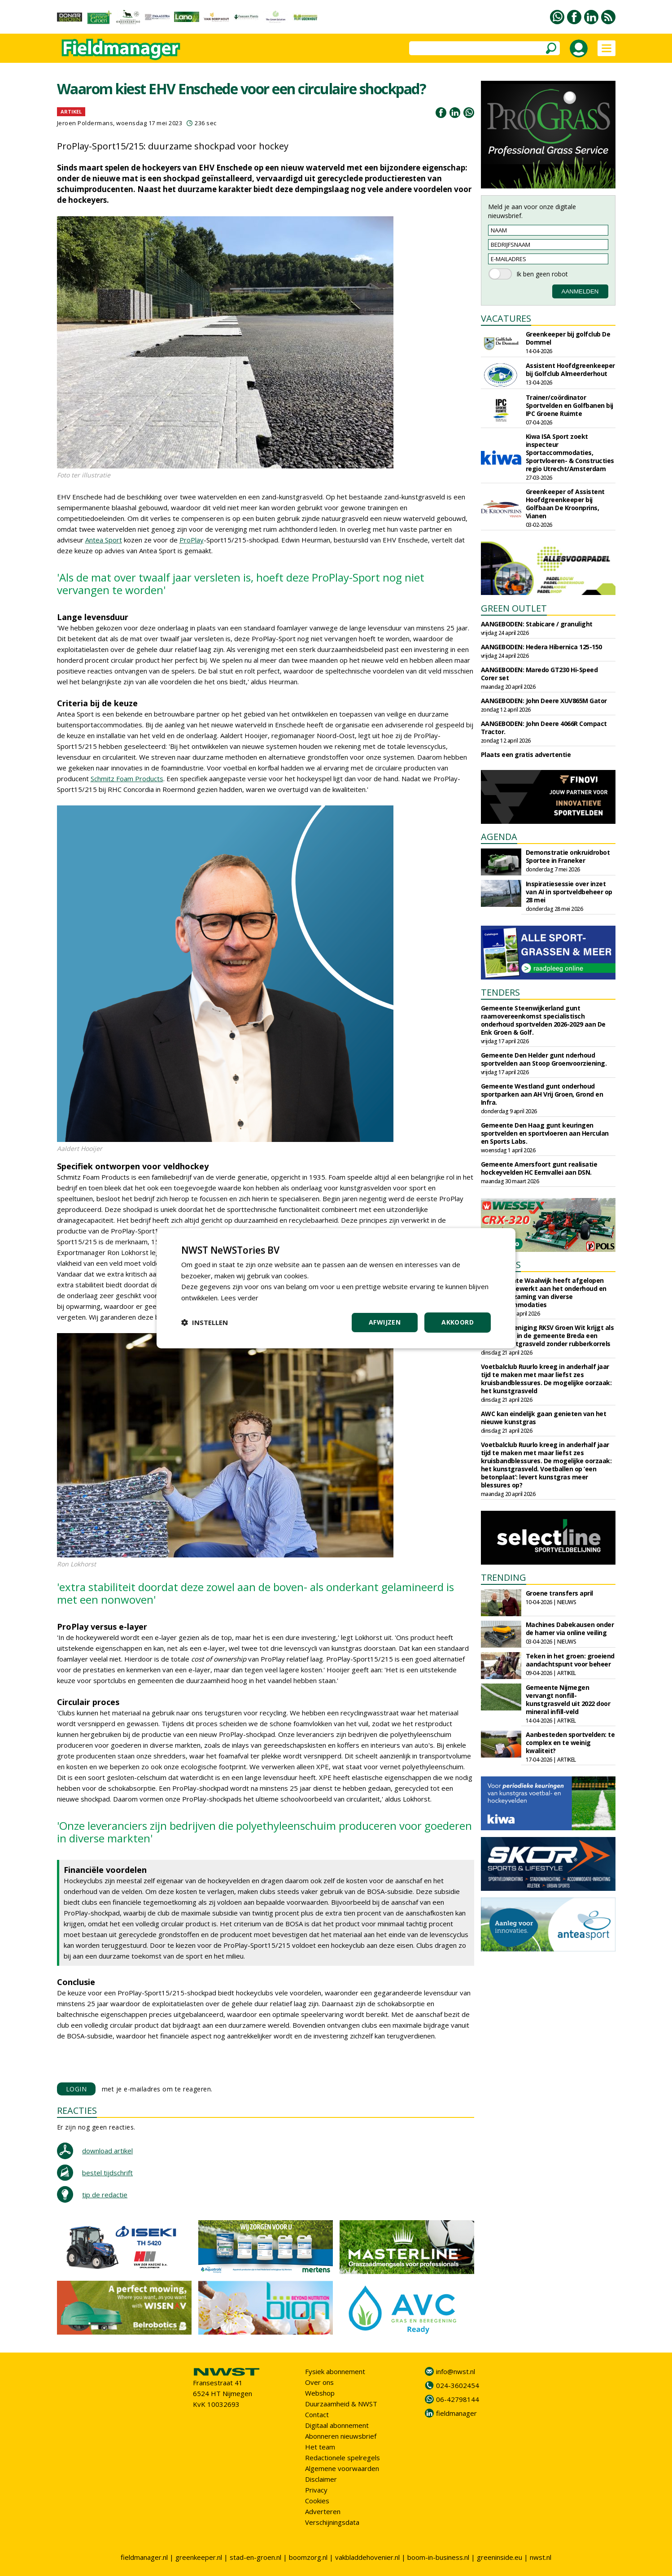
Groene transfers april (559, 1593)
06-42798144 (457, 2399)
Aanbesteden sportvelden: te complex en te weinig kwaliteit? (570, 1742)
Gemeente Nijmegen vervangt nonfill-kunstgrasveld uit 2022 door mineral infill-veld (568, 1699)
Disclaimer (321, 2479)
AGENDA (499, 837)
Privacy (316, 2489)
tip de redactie (104, 2194)
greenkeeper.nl (198, 2557)
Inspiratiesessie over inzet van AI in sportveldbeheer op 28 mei (569, 891)
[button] (204, 1322)
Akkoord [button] (457, 1322)
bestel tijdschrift (107, 2172)
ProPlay (191, 539)
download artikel (107, 2150)
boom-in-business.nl (438, 2557)
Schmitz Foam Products (127, 778)
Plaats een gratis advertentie (526, 754)
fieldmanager (456, 2413)
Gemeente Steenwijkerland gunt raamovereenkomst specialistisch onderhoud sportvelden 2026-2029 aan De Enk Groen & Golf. (543, 1020)
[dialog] (336, 1288)
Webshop (320, 2392)
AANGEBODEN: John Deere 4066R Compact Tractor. (544, 727)
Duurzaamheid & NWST (341, 2403)
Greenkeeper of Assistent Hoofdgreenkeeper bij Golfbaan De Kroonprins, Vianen (565, 503)
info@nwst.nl (455, 2371)
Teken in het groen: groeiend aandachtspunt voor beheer (570, 1660)
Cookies (317, 2500)
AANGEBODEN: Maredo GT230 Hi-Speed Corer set (539, 673)
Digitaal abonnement (337, 2425)
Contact (317, 2414)
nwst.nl (540, 2557)
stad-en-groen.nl (255, 2557)
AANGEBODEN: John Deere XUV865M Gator (544, 700)
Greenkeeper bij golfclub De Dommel (568, 338)
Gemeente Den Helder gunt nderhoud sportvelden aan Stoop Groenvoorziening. (544, 1059)
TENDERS (500, 992)
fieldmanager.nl (144, 2557)
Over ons (319, 2382)
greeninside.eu (499, 2557)
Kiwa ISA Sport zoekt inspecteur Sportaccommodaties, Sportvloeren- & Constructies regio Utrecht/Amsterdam (570, 452)
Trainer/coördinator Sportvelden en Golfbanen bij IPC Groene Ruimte (569, 405)
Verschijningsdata (332, 2522)
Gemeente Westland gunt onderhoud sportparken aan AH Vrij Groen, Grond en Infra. (542, 1094)
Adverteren (322, 2511)
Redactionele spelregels (342, 2457)
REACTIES (77, 2110)
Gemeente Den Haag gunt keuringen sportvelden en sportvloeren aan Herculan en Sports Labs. (545, 1133)
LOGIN (76, 2089)
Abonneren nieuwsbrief (340, 2436)
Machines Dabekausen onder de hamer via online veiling (570, 1628)
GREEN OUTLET (514, 608)
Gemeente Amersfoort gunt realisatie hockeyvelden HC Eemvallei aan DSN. (539, 1168)
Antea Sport (103, 539)
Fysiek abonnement (335, 2371)
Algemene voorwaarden (342, 2468)
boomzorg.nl (308, 2557)
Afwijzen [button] (385, 1322)
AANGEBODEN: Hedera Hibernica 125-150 (541, 647)
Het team (320, 2446)
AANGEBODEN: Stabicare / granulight (537, 624)
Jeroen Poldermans (85, 123)
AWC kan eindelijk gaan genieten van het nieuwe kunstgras (544, 1417)
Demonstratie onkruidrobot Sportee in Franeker (568, 856)
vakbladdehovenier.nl (367, 2557)
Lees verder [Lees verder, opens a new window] (240, 1297)
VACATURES (506, 318)
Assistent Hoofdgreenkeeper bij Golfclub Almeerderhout (570, 369)
